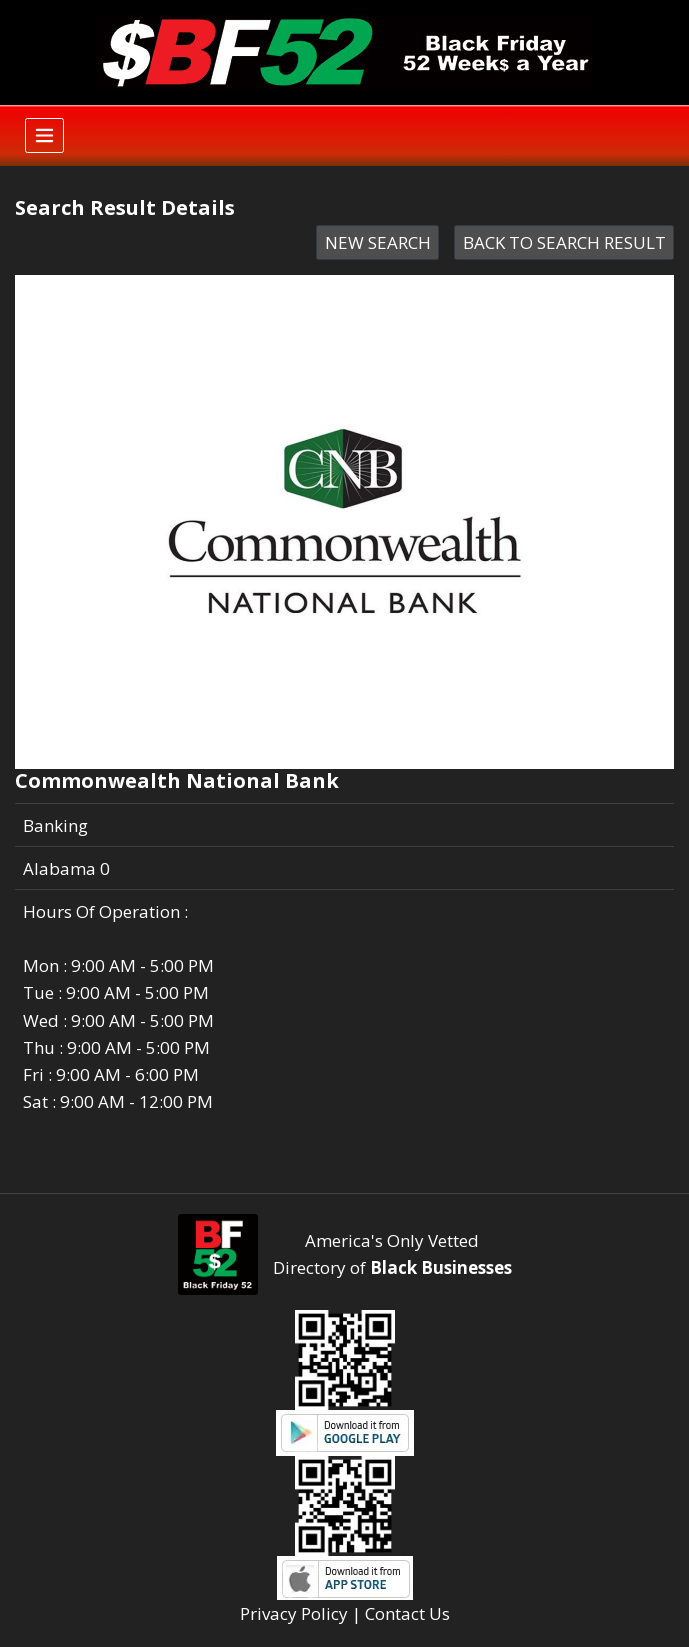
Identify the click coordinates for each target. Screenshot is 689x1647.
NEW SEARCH (378, 242)
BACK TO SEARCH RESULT (564, 242)
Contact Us (407, 1613)
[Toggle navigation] (44, 135)
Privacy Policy (294, 1613)
